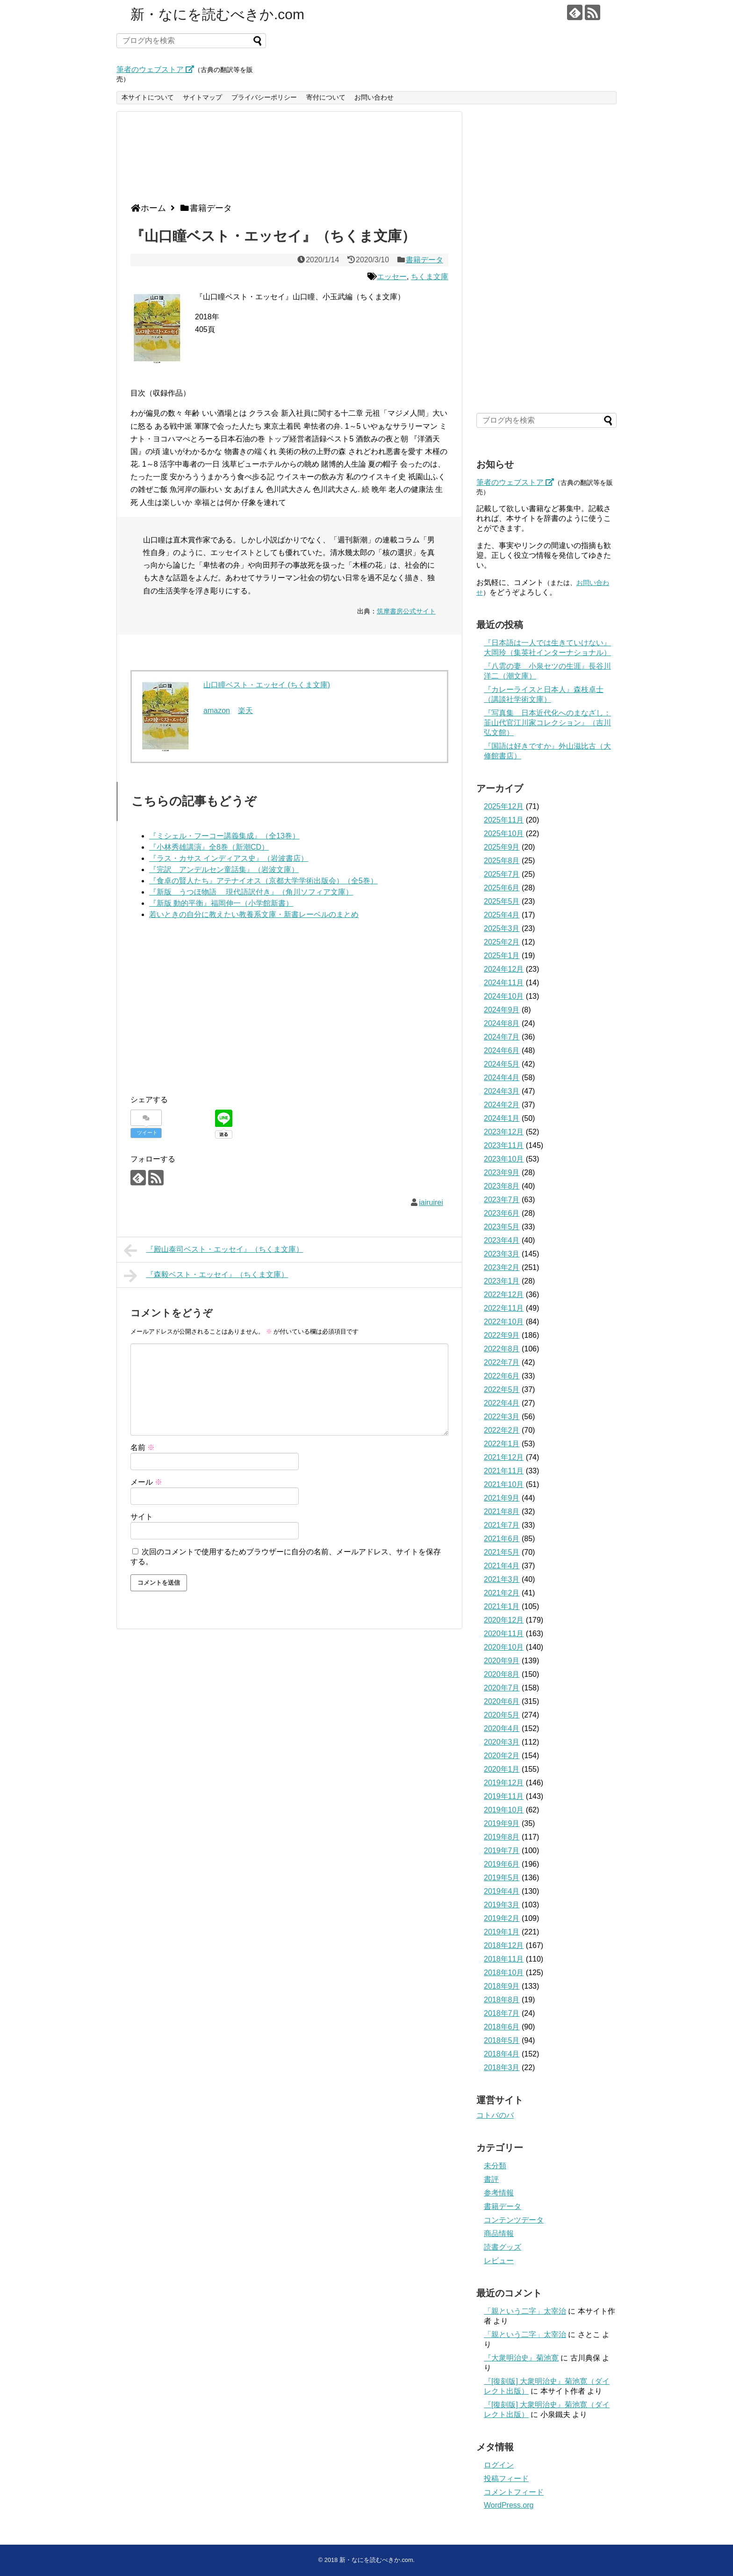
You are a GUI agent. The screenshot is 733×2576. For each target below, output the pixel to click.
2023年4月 (502, 1240)
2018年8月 (502, 2000)
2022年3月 (502, 1417)
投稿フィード (506, 2478)
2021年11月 (504, 1471)
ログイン (499, 2465)
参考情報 (499, 2193)
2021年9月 (502, 1498)
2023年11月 (504, 1145)
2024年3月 (502, 1091)
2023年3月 (502, 1254)
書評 (491, 2179)
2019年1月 (502, 1932)
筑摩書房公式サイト (406, 611)
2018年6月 (502, 2027)
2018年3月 (502, 2067)
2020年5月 (502, 1715)
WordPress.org (508, 2505)
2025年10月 (504, 833)
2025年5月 (502, 901)
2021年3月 (502, 1579)
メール (146, 1482)
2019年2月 (502, 1918)
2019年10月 (504, 1810)
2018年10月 (504, 1973)
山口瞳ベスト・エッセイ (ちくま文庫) (266, 685)
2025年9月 (502, 847)
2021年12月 (504, 1457)
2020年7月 (502, 1688)
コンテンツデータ (514, 2220)
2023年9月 (502, 1172)
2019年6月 (502, 1864)
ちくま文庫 (429, 277)
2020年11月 (504, 1634)
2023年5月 (502, 1227)
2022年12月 (504, 1295)
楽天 (245, 710)
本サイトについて (148, 97)
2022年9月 (502, 1335)
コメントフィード (514, 2492)
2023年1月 (502, 1281)
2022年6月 (502, 1376)
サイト (141, 1517)
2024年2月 (502, 1105)
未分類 (495, 2166)
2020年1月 (502, 1769)
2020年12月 (504, 1620)
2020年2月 (502, 1756)
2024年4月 (502, 1078)
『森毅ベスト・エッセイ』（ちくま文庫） (206, 1275)
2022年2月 (502, 1430)
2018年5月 (502, 2040)
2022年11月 (504, 1308)
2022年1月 (502, 1444)
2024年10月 (504, 996)
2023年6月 (502, 1213)
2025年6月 (502, 888)
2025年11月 (504, 820)
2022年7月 (502, 1362)
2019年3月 (502, 1905)
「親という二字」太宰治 (525, 2311)
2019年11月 (504, 1796)
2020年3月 (502, 1742)
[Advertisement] (287, 161)
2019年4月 (502, 1891)
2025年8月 (502, 861)
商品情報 (499, 2233)
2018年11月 (504, 1959)
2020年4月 (502, 1728)
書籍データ (424, 260)
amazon (216, 710)
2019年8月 (502, 1837)
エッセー (392, 277)
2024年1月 (502, 1118)
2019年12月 (504, 1783)
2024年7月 (502, 1037)
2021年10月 (504, 1484)
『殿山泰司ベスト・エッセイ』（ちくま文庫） (213, 1250)
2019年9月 (502, 1823)
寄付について (325, 97)
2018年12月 (504, 1945)
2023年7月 (502, 1200)
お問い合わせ (374, 97)
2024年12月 (504, 969)
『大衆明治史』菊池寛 (521, 2358)
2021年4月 (502, 1566)
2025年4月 (502, 915)
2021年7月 (502, 1525)
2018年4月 (502, 2054)
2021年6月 (502, 1539)
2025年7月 (502, 874)
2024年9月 (502, 1010)
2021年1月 (502, 1606)
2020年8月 (502, 1674)
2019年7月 (502, 1850)
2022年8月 (502, 1349)
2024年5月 (502, 1064)
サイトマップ (202, 97)
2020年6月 (502, 1701)
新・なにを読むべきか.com (217, 14)
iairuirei (431, 1202)
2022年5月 (502, 1389)
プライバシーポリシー (264, 97)
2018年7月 (502, 2013)
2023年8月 (502, 1186)
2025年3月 (502, 928)
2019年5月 (502, 1878)
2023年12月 (504, 1132)
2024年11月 (504, 983)
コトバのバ (495, 2115)
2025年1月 (502, 956)
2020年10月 (504, 1647)
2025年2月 (502, 942)
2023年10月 (504, 1159)
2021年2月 (502, 1593)
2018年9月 (502, 1986)
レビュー (499, 2261)
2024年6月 (502, 1050)
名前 (142, 1447)
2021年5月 (502, 1552)
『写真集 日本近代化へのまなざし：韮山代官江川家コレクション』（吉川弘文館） (547, 722)
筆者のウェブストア (155, 69)
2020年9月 (502, 1661)
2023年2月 (502, 1267)
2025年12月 (504, 806)
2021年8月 (502, 1511)
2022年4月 (502, 1403)
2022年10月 (504, 1322)
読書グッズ (502, 2247)
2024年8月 (502, 1023)
